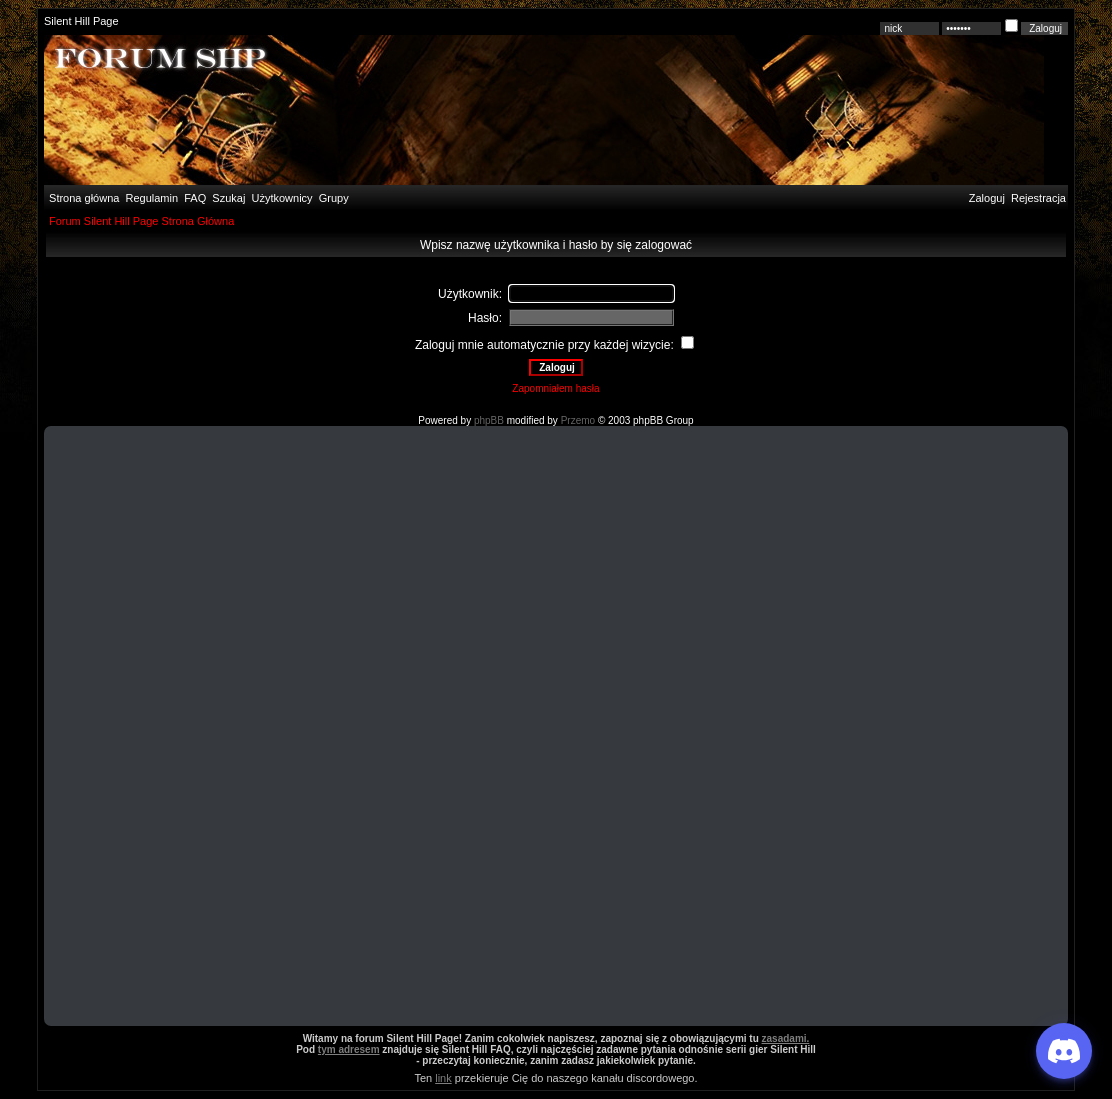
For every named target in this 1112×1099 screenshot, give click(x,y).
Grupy (334, 198)
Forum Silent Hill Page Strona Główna (141, 221)
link (443, 1078)
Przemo (578, 420)
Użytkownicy (282, 198)
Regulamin (150, 198)
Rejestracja (1038, 198)
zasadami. (786, 1038)
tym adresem (349, 1049)
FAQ (193, 198)
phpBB (489, 420)
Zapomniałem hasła (555, 388)
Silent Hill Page (81, 21)
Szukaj (228, 198)
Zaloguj (987, 198)
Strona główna (82, 198)
